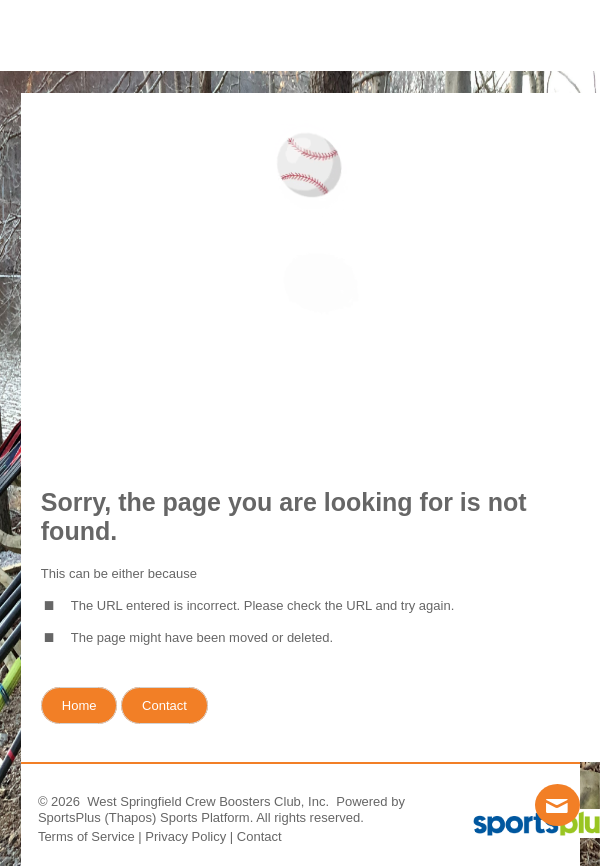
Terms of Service (86, 836)
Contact (259, 836)
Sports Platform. (206, 817)
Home (79, 705)
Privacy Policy (185, 836)
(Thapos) (130, 817)
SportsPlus (69, 817)
